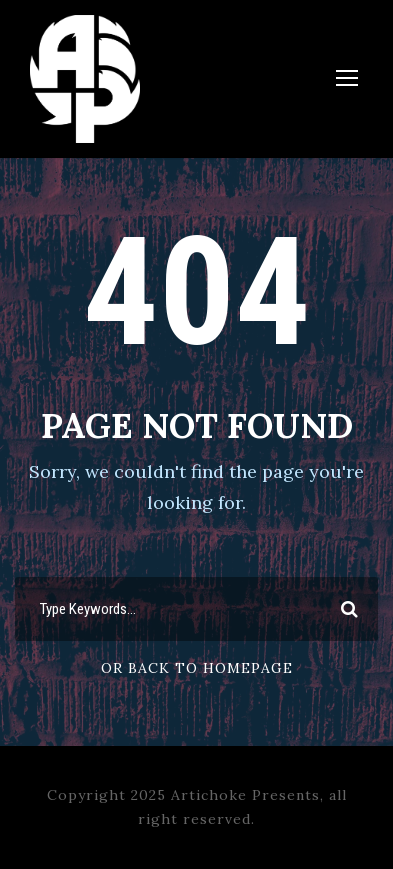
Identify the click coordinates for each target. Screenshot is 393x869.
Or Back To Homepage (197, 668)
